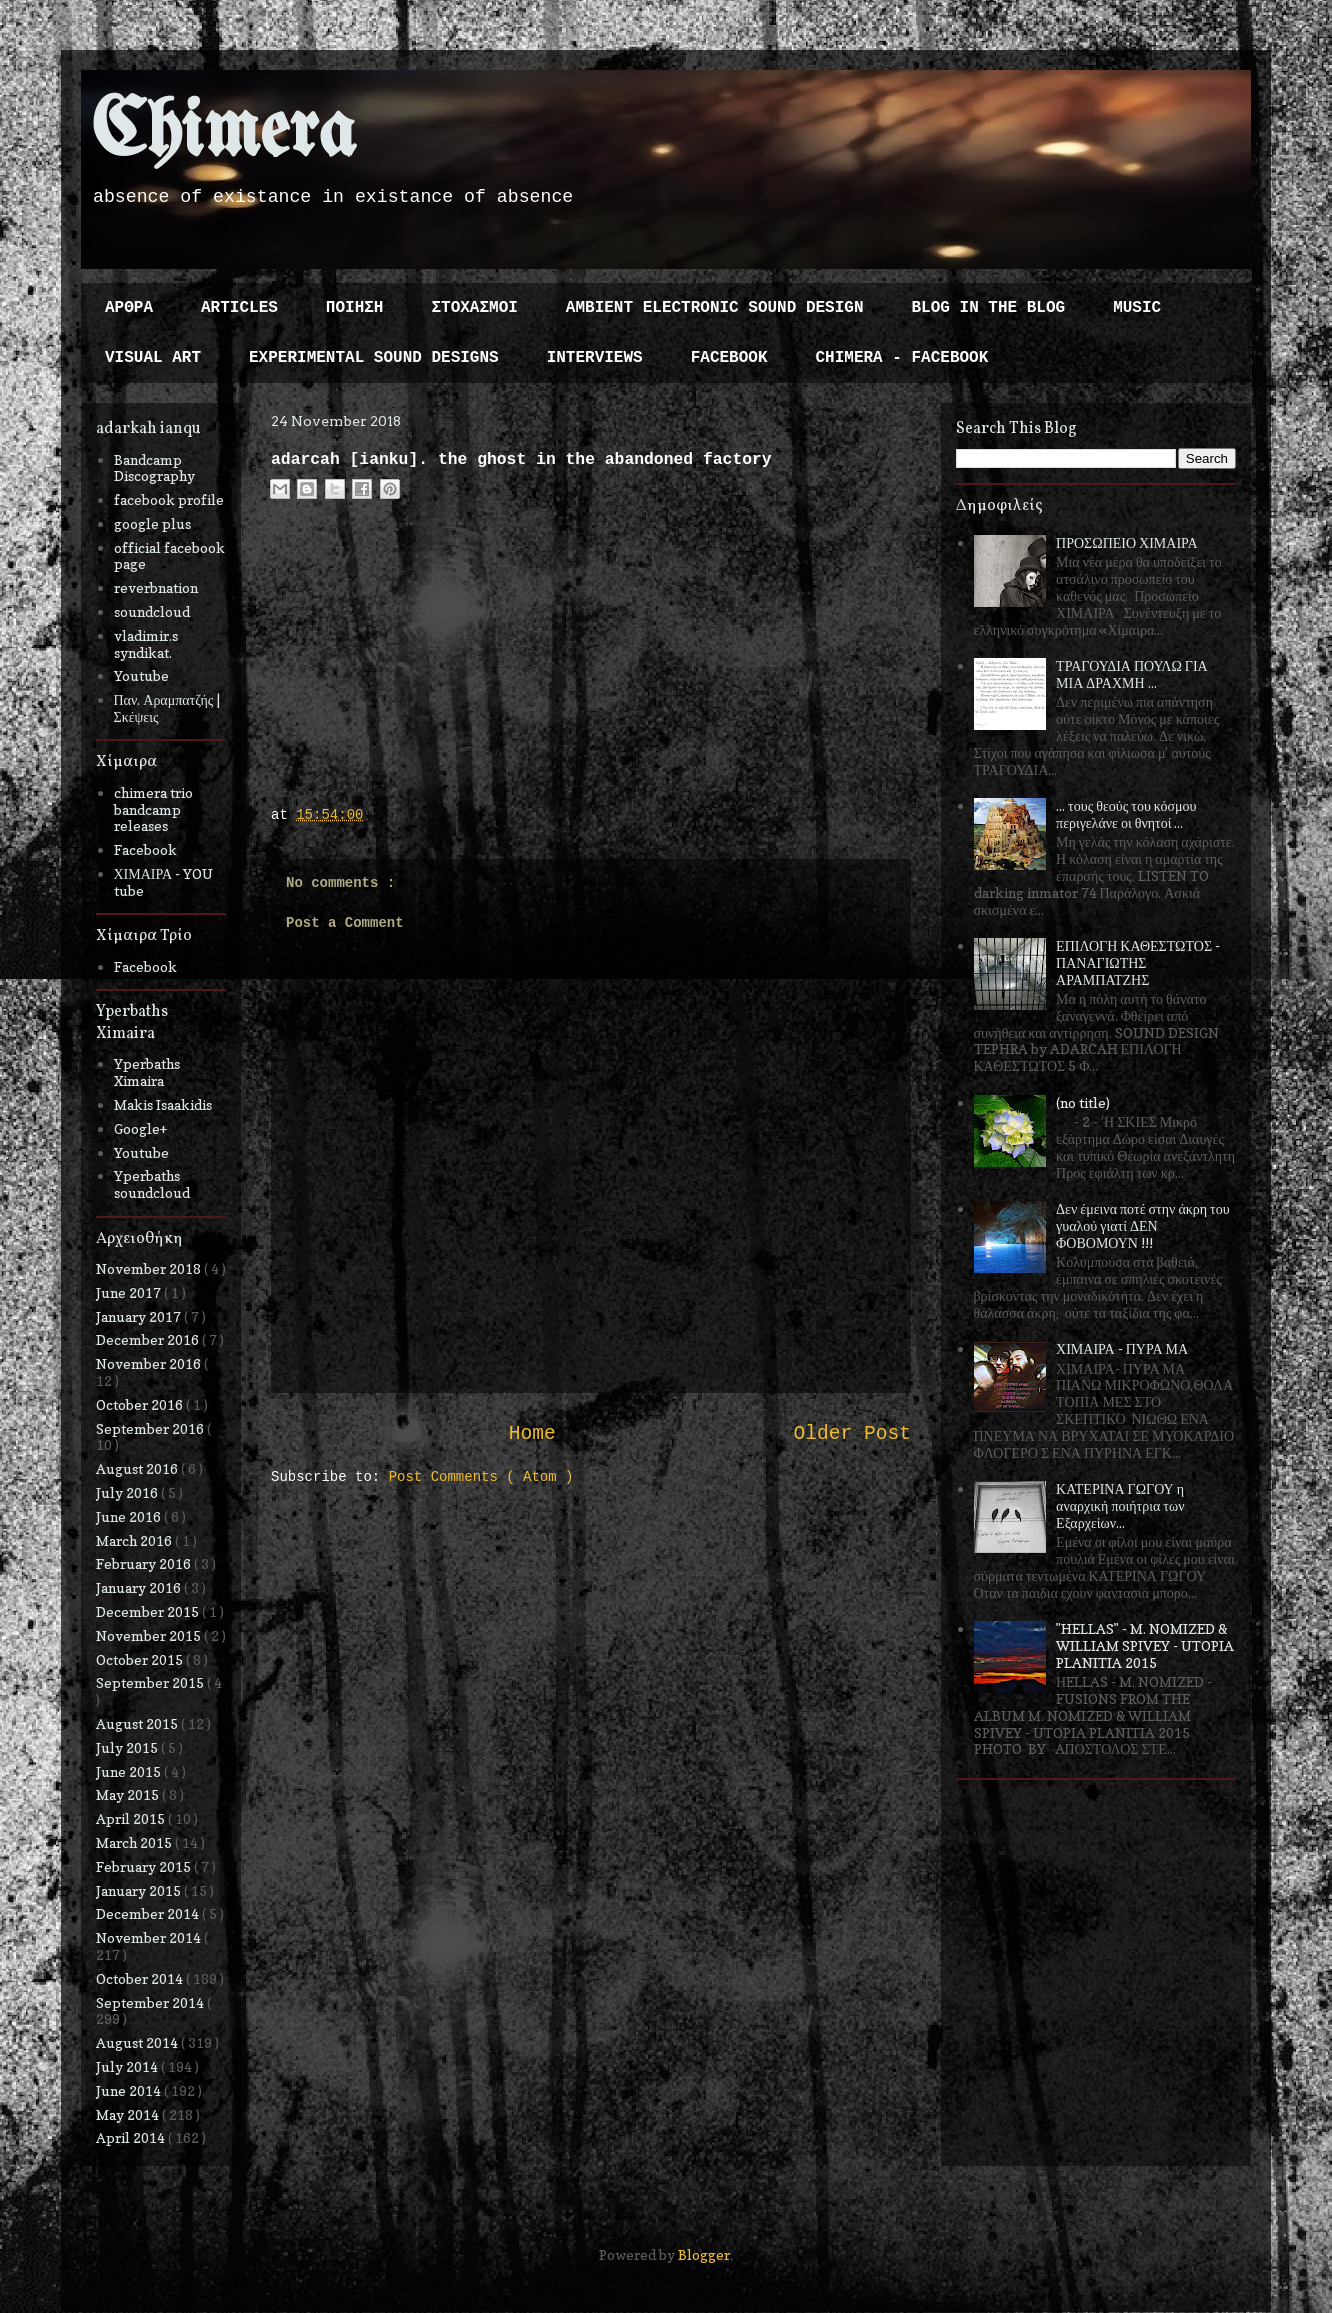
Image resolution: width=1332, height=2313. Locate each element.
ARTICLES (239, 308)
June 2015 (130, 1771)
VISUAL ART (153, 358)
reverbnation (156, 587)
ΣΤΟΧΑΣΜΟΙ (474, 308)
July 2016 (128, 1492)
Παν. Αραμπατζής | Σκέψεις (167, 708)
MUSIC (1137, 308)
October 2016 (141, 1404)
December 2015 (149, 1611)
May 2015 (129, 1794)
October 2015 (141, 1659)
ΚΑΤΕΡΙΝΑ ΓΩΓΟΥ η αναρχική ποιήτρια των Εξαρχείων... (1120, 1505)
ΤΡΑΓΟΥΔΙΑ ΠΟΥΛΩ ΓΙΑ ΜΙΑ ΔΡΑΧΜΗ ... (1132, 674)
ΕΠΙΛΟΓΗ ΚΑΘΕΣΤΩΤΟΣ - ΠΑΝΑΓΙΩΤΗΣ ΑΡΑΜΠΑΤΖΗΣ (1138, 962)
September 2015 (151, 1682)
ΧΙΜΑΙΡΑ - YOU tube (164, 882)
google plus (152, 523)
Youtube (141, 675)
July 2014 (128, 2066)
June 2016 (130, 1516)
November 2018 (150, 1268)
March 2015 (135, 1842)
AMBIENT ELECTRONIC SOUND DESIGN (715, 308)
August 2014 (138, 2042)
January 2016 (140, 1587)
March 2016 (135, 1540)
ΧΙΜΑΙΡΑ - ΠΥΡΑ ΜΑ (1122, 1348)
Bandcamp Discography (154, 468)
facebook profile (169, 499)
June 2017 (130, 1292)
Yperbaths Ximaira (147, 1072)
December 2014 (149, 1913)
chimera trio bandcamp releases (153, 809)
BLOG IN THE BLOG (989, 308)
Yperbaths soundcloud (152, 1184)
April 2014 (132, 2137)
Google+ (140, 1128)
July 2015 (128, 1747)
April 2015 (132, 1818)
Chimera (223, 133)
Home (532, 1434)
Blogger (704, 2254)
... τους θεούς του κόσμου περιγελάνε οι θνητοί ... (1126, 814)
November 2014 (150, 1937)
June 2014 (130, 2090)
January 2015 (140, 1890)
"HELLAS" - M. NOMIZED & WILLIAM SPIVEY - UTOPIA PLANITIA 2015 (1145, 1645)
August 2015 (138, 1723)
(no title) (1083, 1102)
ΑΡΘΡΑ (129, 308)
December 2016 (149, 1339)
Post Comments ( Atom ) (481, 1477)
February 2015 (145, 1866)
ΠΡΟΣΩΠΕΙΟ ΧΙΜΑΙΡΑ (1127, 542)
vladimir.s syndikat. (146, 644)
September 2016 (151, 1428)
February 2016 (145, 1563)
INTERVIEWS (595, 358)
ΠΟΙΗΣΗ (355, 308)
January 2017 (140, 1316)
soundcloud (152, 611)
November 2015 (150, 1635)
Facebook (145, 849)
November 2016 (150, 1363)
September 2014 (151, 2002)
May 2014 (129, 2114)
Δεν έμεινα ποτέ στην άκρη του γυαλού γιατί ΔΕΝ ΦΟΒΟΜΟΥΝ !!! (1143, 1225)
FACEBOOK (729, 358)
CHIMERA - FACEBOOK (901, 358)
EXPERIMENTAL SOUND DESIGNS (374, 358)
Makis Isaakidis (163, 1104)
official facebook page (169, 556)
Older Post (852, 1434)
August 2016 (138, 1468)
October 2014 (141, 1978)
